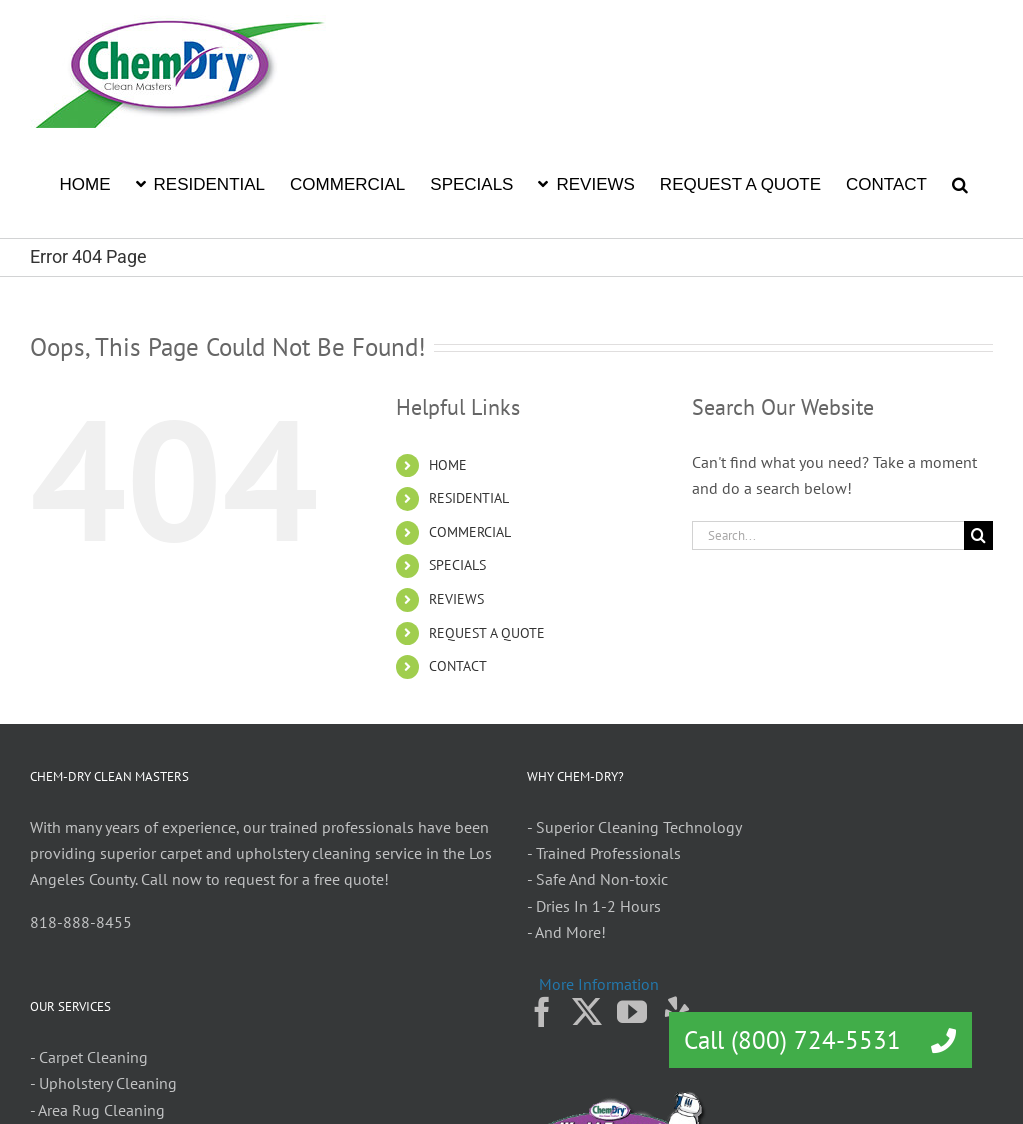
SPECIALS (457, 565)
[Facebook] (542, 1012)
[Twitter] (587, 1012)
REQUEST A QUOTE (487, 633)
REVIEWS (456, 599)
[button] (960, 183)
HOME (448, 465)
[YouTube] (632, 1012)
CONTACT (458, 666)
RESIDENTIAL (469, 498)
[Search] (978, 535)
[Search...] (828, 535)
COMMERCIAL (470, 532)
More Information (599, 984)
